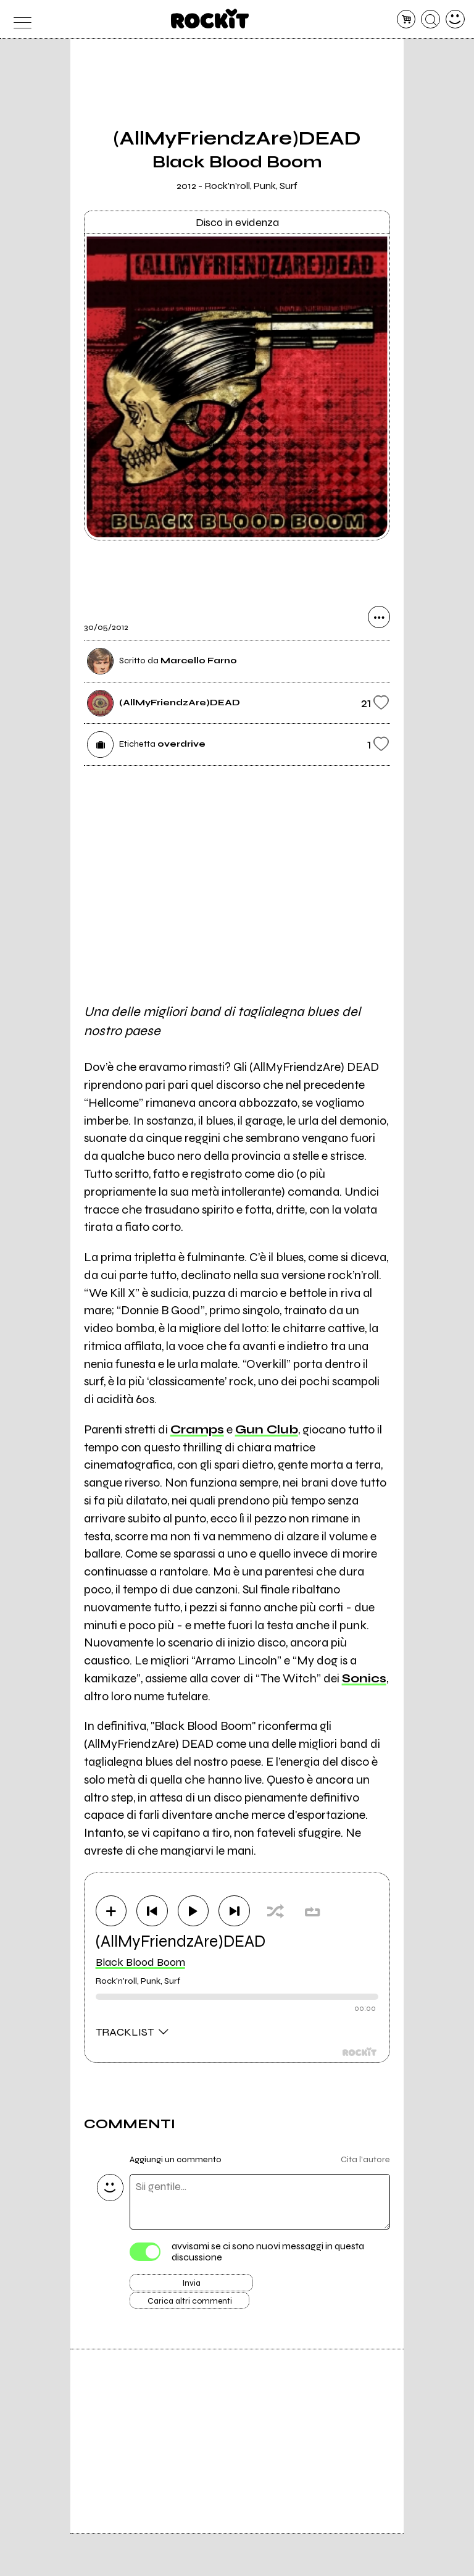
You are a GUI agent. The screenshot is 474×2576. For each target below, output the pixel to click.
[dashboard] (455, 19)
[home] (210, 18)
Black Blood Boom (140, 1966)
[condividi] (379, 623)
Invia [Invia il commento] (191, 2291)
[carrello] (406, 19)
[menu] (18, 19)
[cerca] (430, 19)
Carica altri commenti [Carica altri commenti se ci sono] (204, 2313)
